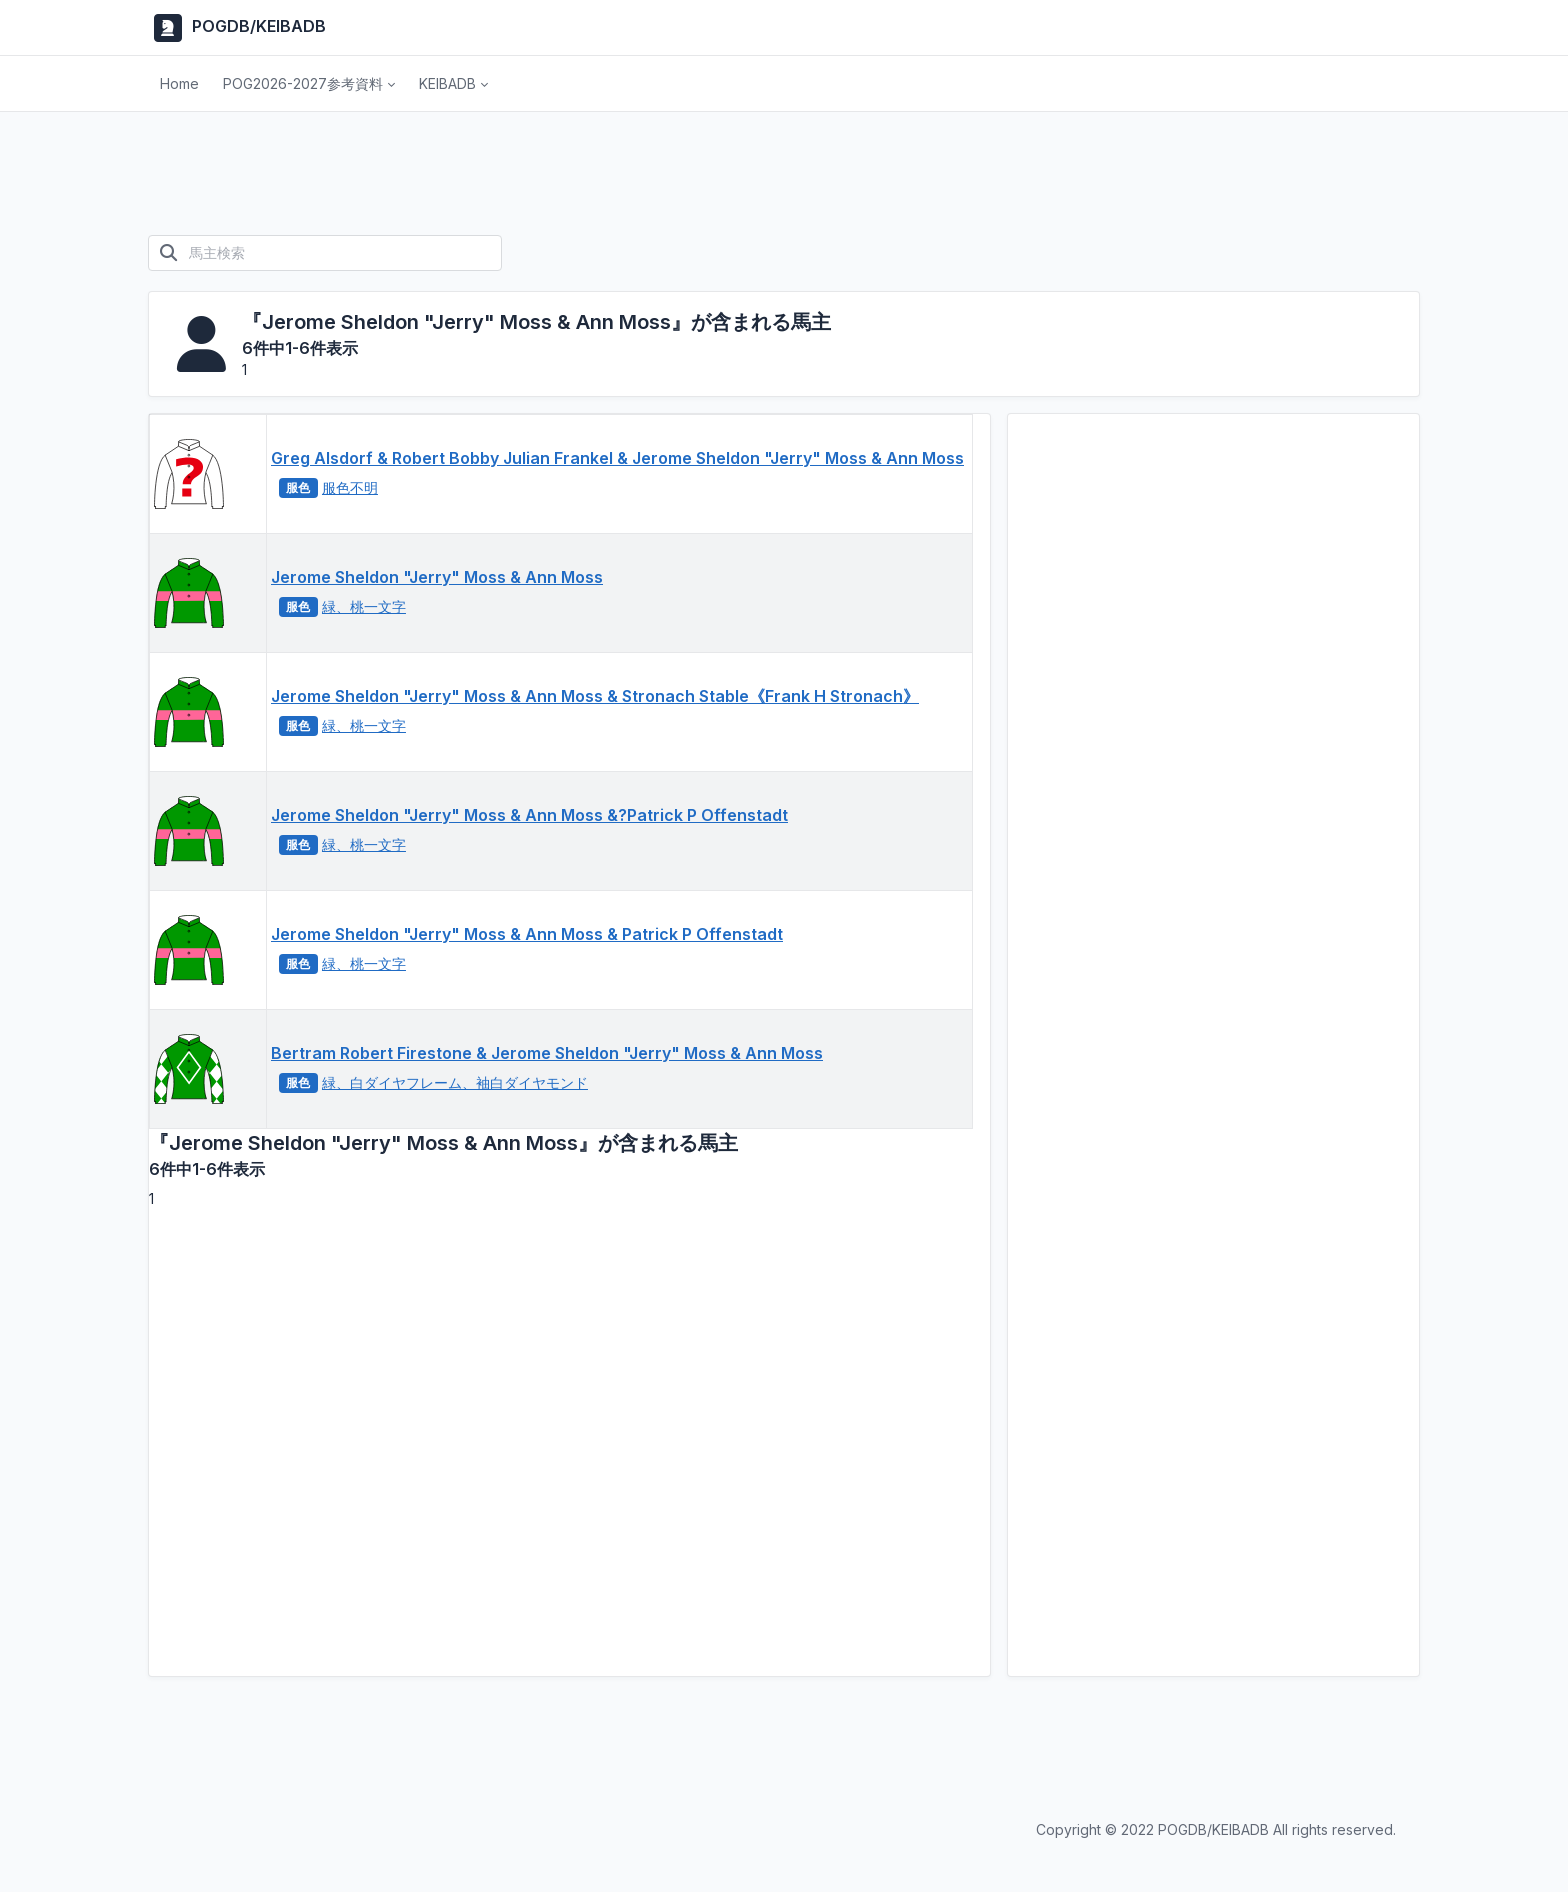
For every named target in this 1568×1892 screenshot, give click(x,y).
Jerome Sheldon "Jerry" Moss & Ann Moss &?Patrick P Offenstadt (529, 815)
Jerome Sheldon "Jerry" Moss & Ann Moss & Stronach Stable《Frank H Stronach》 (595, 696)
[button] (309, 84)
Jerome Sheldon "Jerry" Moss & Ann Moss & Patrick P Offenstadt (527, 934)
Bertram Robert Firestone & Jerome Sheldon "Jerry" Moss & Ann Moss (547, 1053)
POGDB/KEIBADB (237, 28)
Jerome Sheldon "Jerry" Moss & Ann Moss (437, 577)
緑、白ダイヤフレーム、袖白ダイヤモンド (455, 1082)
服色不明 (350, 487)
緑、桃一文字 (364, 606)
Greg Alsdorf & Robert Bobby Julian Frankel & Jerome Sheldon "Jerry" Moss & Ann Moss (617, 458)
